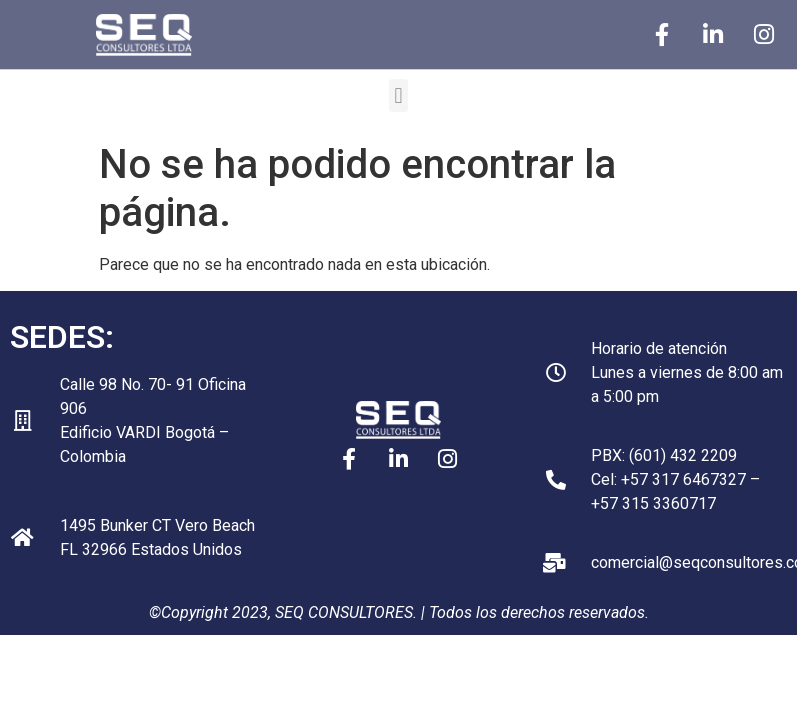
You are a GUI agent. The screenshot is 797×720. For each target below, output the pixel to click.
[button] (398, 95)
